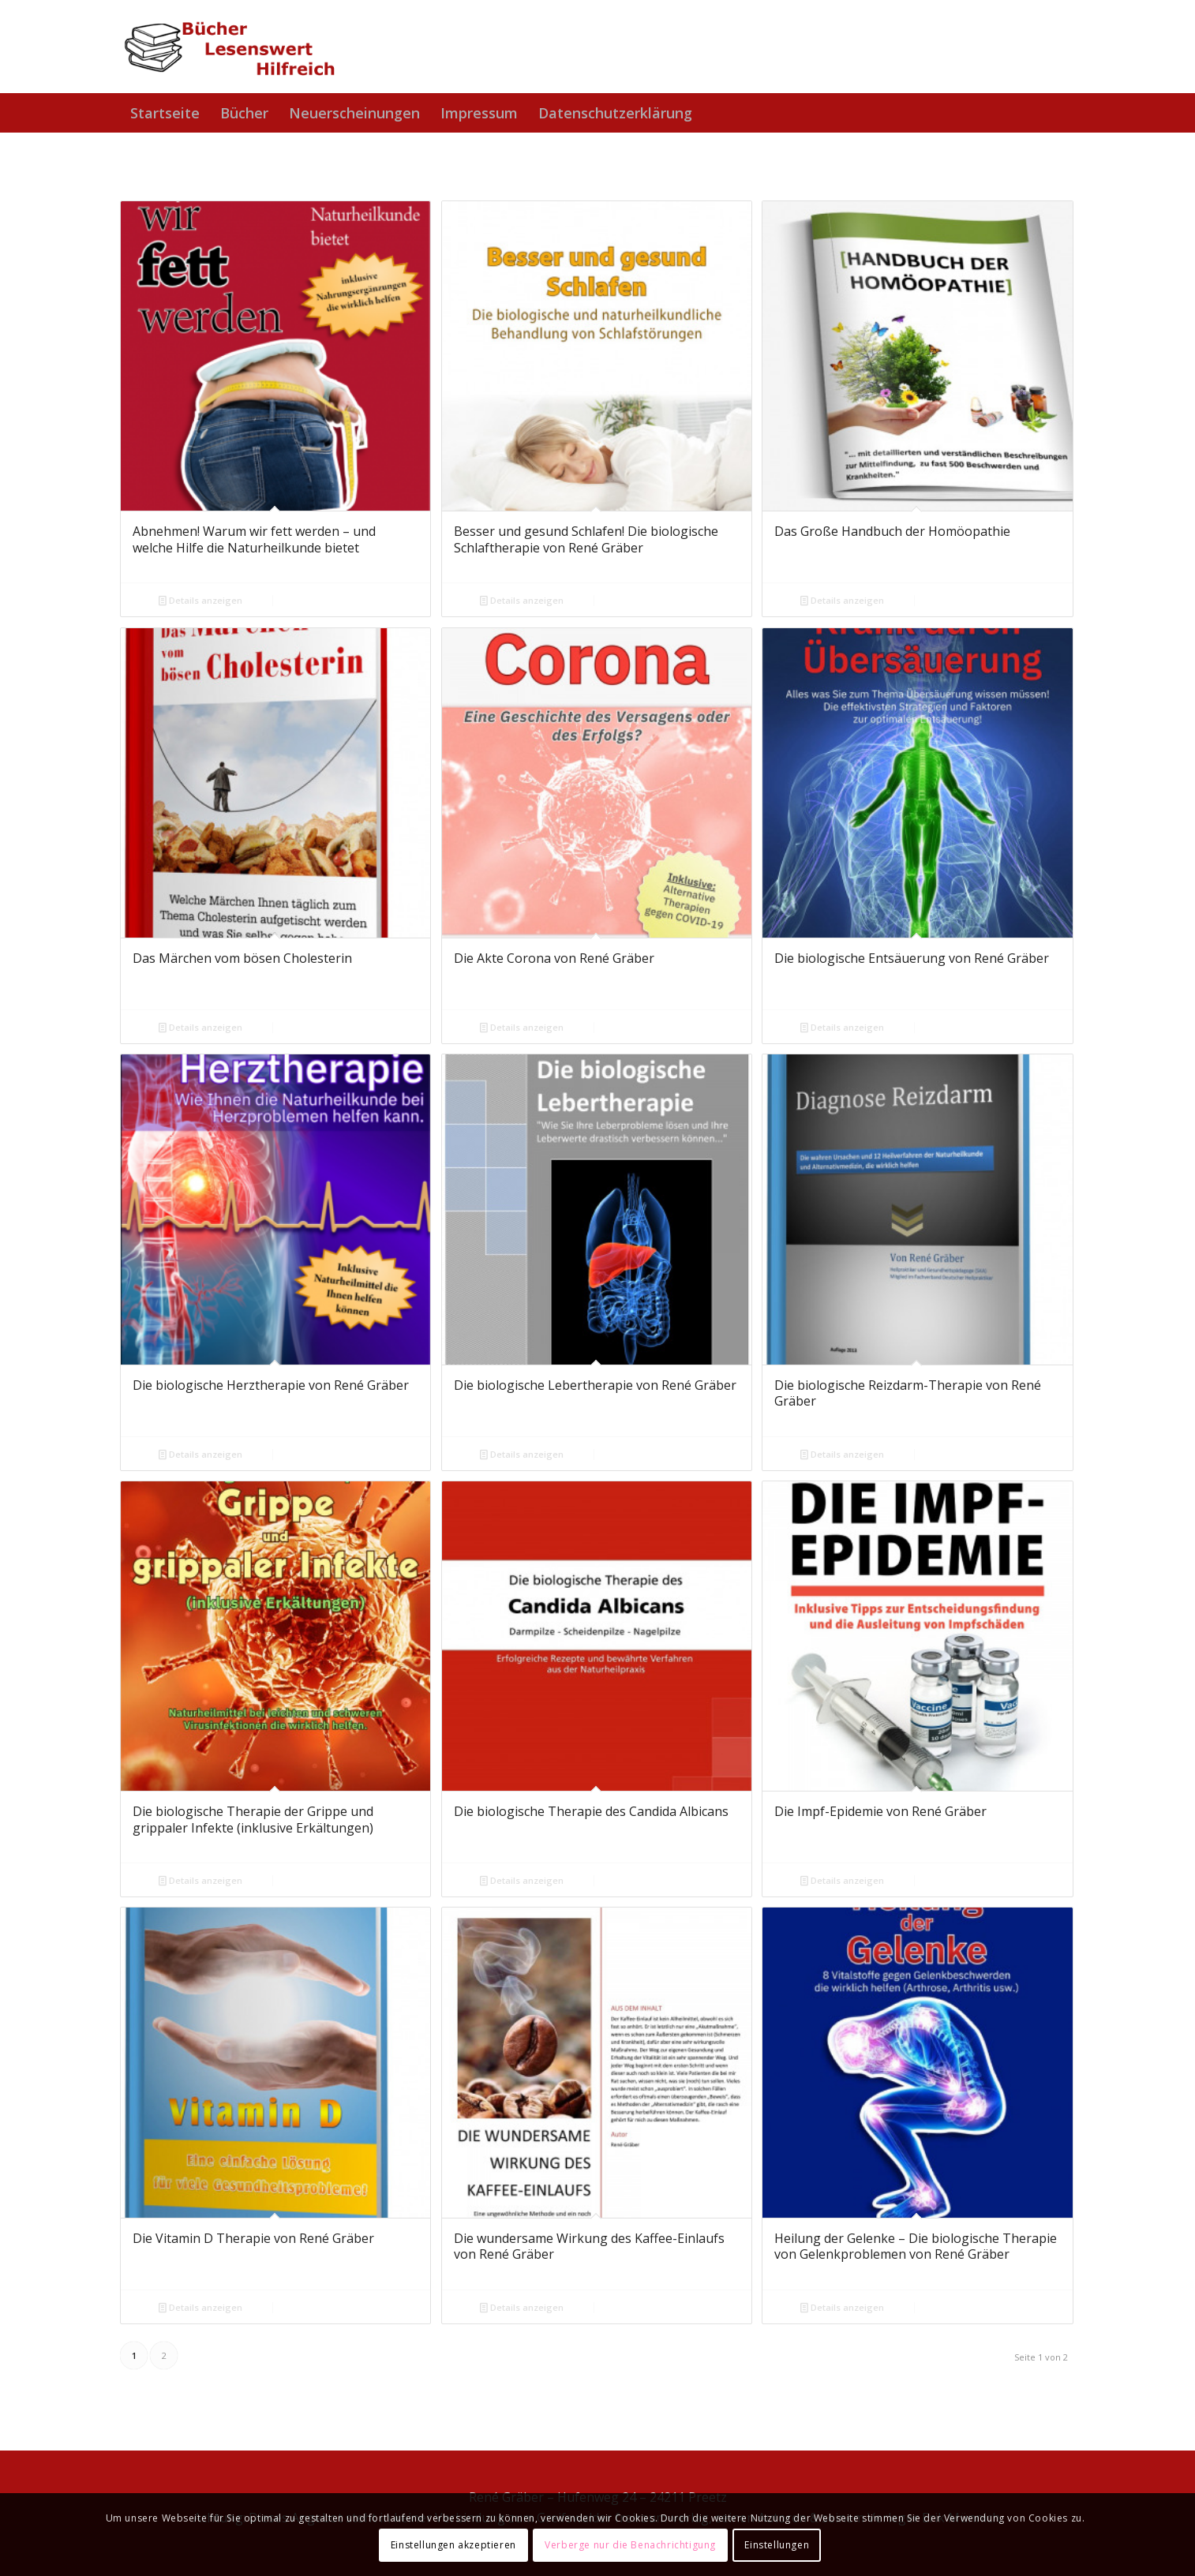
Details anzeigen (200, 600)
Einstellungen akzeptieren (453, 2545)
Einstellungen (776, 2545)
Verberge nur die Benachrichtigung (630, 2545)
